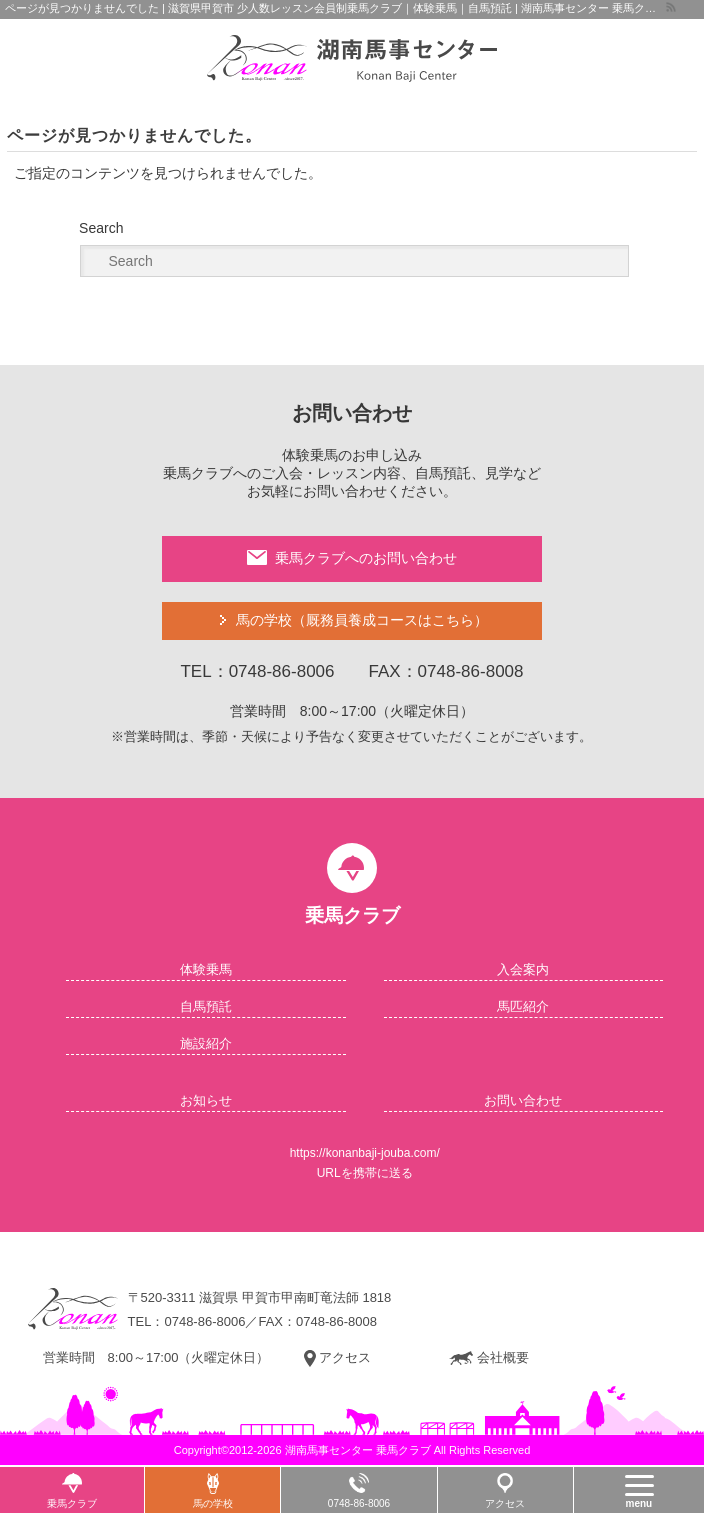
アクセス (337, 1358)
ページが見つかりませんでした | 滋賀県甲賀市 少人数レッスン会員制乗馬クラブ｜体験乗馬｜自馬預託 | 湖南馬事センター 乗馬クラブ (334, 8)
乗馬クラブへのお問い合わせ (352, 558)
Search (101, 228)
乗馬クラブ (72, 1503)
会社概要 (489, 1358)
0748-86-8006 (204, 1321)
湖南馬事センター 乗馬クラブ (358, 1450)
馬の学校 (362, 621)
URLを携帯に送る (365, 1173)
